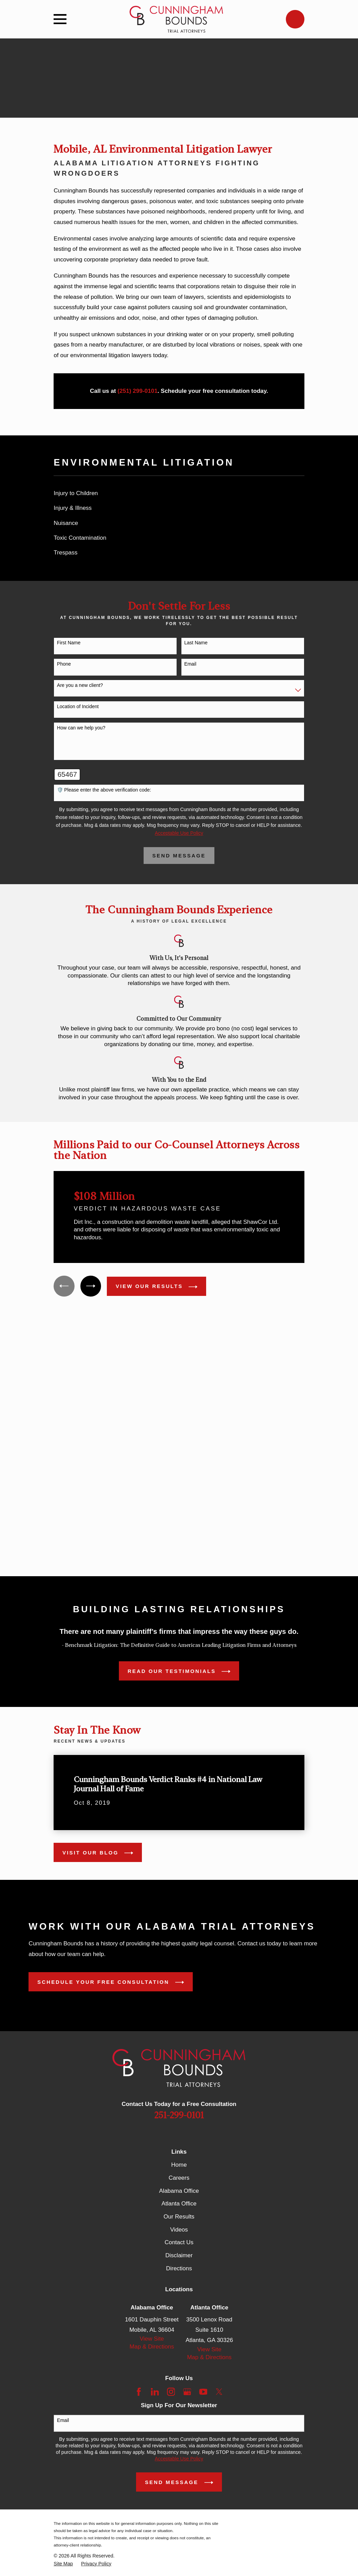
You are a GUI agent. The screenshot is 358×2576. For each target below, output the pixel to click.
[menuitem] (179, 493)
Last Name (196, 642)
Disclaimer (178, 2255)
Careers (179, 2178)
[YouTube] (203, 2392)
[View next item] (91, 1286)
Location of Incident (78, 706)
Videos (179, 2230)
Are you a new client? (80, 685)
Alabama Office (179, 2191)
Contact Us (179, 2242)
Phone (64, 664)
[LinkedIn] (155, 2392)
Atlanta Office (179, 2204)
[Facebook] (139, 2392)
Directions (179, 2268)
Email (190, 664)
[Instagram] (171, 2392)
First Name (68, 642)
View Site (152, 2339)
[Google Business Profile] (187, 2392)
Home (179, 2165)
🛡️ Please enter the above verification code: (104, 790)
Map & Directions (152, 2347)
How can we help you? (81, 727)
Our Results (179, 2217)
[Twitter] (219, 2392)
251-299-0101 (179, 2115)
